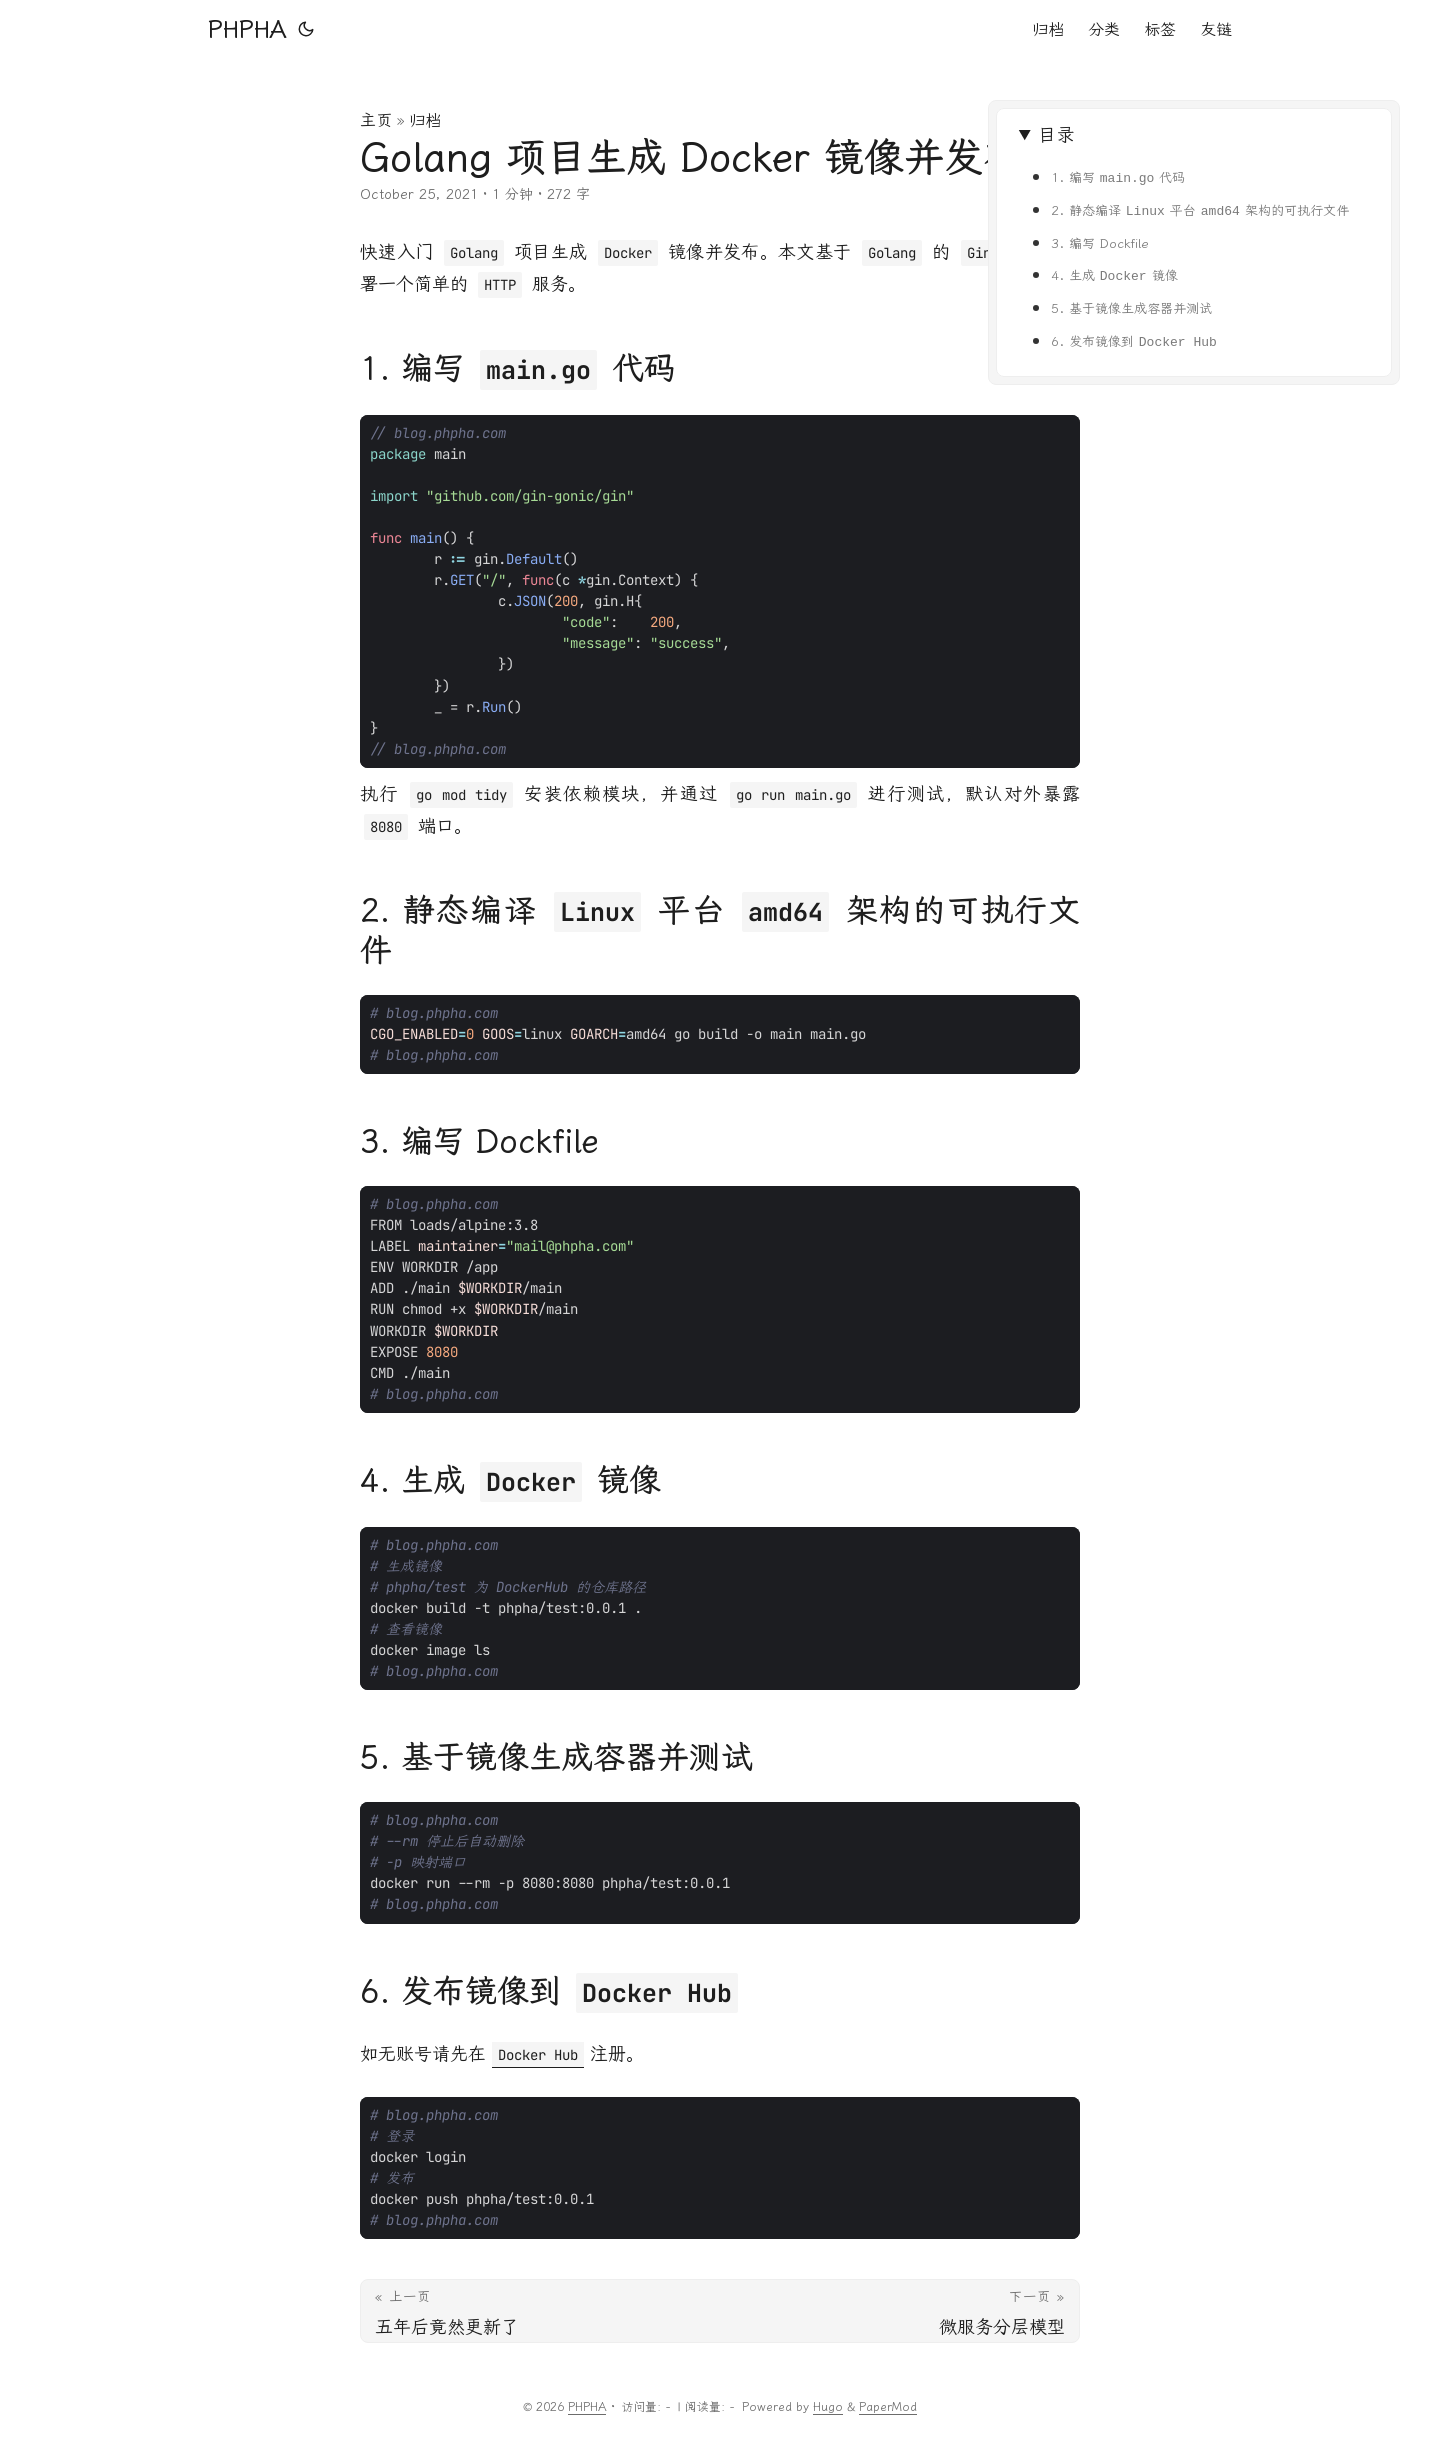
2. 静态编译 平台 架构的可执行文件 (1200, 210)
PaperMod (888, 2407)
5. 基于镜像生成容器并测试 (1131, 308)
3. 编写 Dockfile (1100, 243)
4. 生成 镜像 (1114, 275)
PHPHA (247, 30)
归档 (425, 120)
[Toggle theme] (306, 30)
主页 (376, 120)
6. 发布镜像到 (1134, 341)
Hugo (828, 2407)
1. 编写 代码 (1118, 177)
